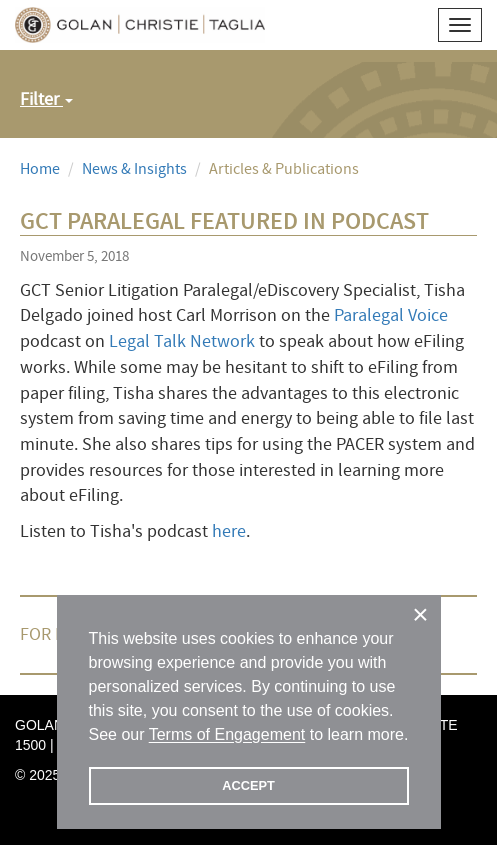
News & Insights (134, 169)
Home (40, 169)
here (229, 531)
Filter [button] (46, 99)
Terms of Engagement (227, 734)
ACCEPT (248, 785)
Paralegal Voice (391, 315)
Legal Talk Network (182, 341)
